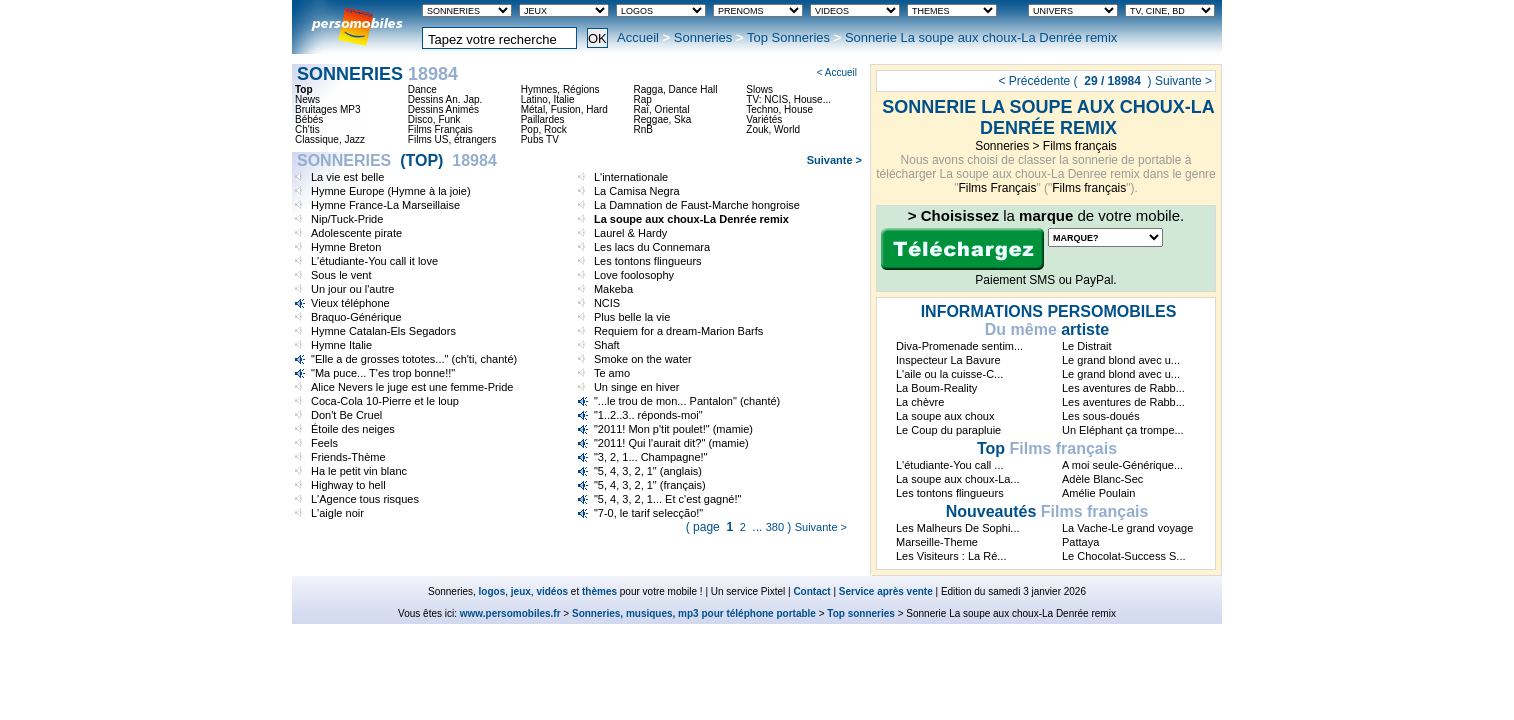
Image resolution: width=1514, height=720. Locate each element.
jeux (521, 591)
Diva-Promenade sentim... (959, 346)
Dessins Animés (443, 110)
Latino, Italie (548, 100)
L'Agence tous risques (365, 499)
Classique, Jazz (330, 140)
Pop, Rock (544, 130)
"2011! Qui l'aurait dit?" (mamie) (671, 443)
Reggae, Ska (662, 120)
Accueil (638, 37)
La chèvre (920, 402)
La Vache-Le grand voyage (1127, 528)
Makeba (613, 289)
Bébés (309, 120)
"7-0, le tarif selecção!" (648, 513)
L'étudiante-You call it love (374, 261)
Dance (422, 90)
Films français (1080, 146)
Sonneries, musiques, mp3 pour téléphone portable (694, 613)
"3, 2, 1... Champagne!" (651, 457)
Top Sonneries (788, 37)
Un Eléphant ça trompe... (1123, 430)
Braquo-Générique (356, 317)
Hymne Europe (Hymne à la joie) (391, 191)
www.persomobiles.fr (510, 613)
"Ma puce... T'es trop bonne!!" (383, 373)
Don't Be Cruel (346, 415)
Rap (642, 100)
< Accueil (837, 72)
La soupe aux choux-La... (958, 479)
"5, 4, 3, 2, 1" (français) (650, 485)
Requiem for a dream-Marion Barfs (678, 331)
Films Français (997, 188)
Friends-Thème (348, 457)
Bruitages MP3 (328, 110)
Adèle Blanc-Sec (1102, 479)
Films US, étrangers (452, 140)
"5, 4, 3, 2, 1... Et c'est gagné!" (668, 499)
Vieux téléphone (350, 303)
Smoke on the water (643, 359)
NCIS (607, 303)
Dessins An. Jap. (445, 100)
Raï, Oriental (661, 110)
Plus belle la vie (632, 317)
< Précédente (1034, 81)
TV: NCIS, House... (788, 100)
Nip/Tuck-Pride (347, 219)
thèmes (599, 591)
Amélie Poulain (1098, 493)
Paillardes (543, 120)
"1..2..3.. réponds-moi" (648, 415)
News (307, 100)
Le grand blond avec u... (1121, 360)
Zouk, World (773, 130)
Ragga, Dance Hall (675, 90)
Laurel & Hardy (630, 233)
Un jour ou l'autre (352, 289)
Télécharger (962, 249)
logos (492, 591)
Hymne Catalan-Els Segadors (383, 331)
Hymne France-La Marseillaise (385, 205)
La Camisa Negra (637, 191)
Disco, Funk (434, 120)
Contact (811, 591)
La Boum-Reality (936, 388)
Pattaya (1080, 542)
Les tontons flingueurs (648, 261)
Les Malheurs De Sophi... (958, 528)
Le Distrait (1087, 346)
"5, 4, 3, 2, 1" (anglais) (648, 471)
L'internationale (631, 177)
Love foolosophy (634, 275)
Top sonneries (861, 613)
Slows (759, 90)
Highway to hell (348, 485)
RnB (642, 130)
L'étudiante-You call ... (950, 465)
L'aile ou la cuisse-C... (949, 374)
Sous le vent (341, 275)
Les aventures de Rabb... (1123, 388)
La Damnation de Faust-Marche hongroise (697, 205)
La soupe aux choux (945, 416)
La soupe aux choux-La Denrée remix (691, 219)
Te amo (612, 373)
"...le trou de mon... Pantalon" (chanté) (687, 401)
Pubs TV (540, 140)
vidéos (552, 591)
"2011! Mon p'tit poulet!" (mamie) (673, 429)
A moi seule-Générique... (1122, 465)
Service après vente (886, 591)
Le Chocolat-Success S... (1124, 556)
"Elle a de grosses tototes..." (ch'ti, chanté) (414, 359)
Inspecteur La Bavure (948, 360)
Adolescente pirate (356, 233)
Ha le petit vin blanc (359, 471)
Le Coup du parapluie (948, 430)
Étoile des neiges (353, 429)
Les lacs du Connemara (652, 247)
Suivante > (1183, 81)
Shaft (607, 345)
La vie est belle (347, 177)
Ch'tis (307, 130)
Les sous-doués (1101, 416)
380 (775, 527)
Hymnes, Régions (560, 90)
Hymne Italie (341, 345)
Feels (324, 443)
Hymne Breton (346, 247)
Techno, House (779, 110)
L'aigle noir (337, 513)
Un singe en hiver (637, 387)
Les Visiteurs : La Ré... (951, 556)
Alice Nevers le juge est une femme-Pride (412, 387)
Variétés (764, 120)
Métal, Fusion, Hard (564, 110)
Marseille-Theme (937, 542)
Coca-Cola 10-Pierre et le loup (385, 401)
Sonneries (703, 37)
